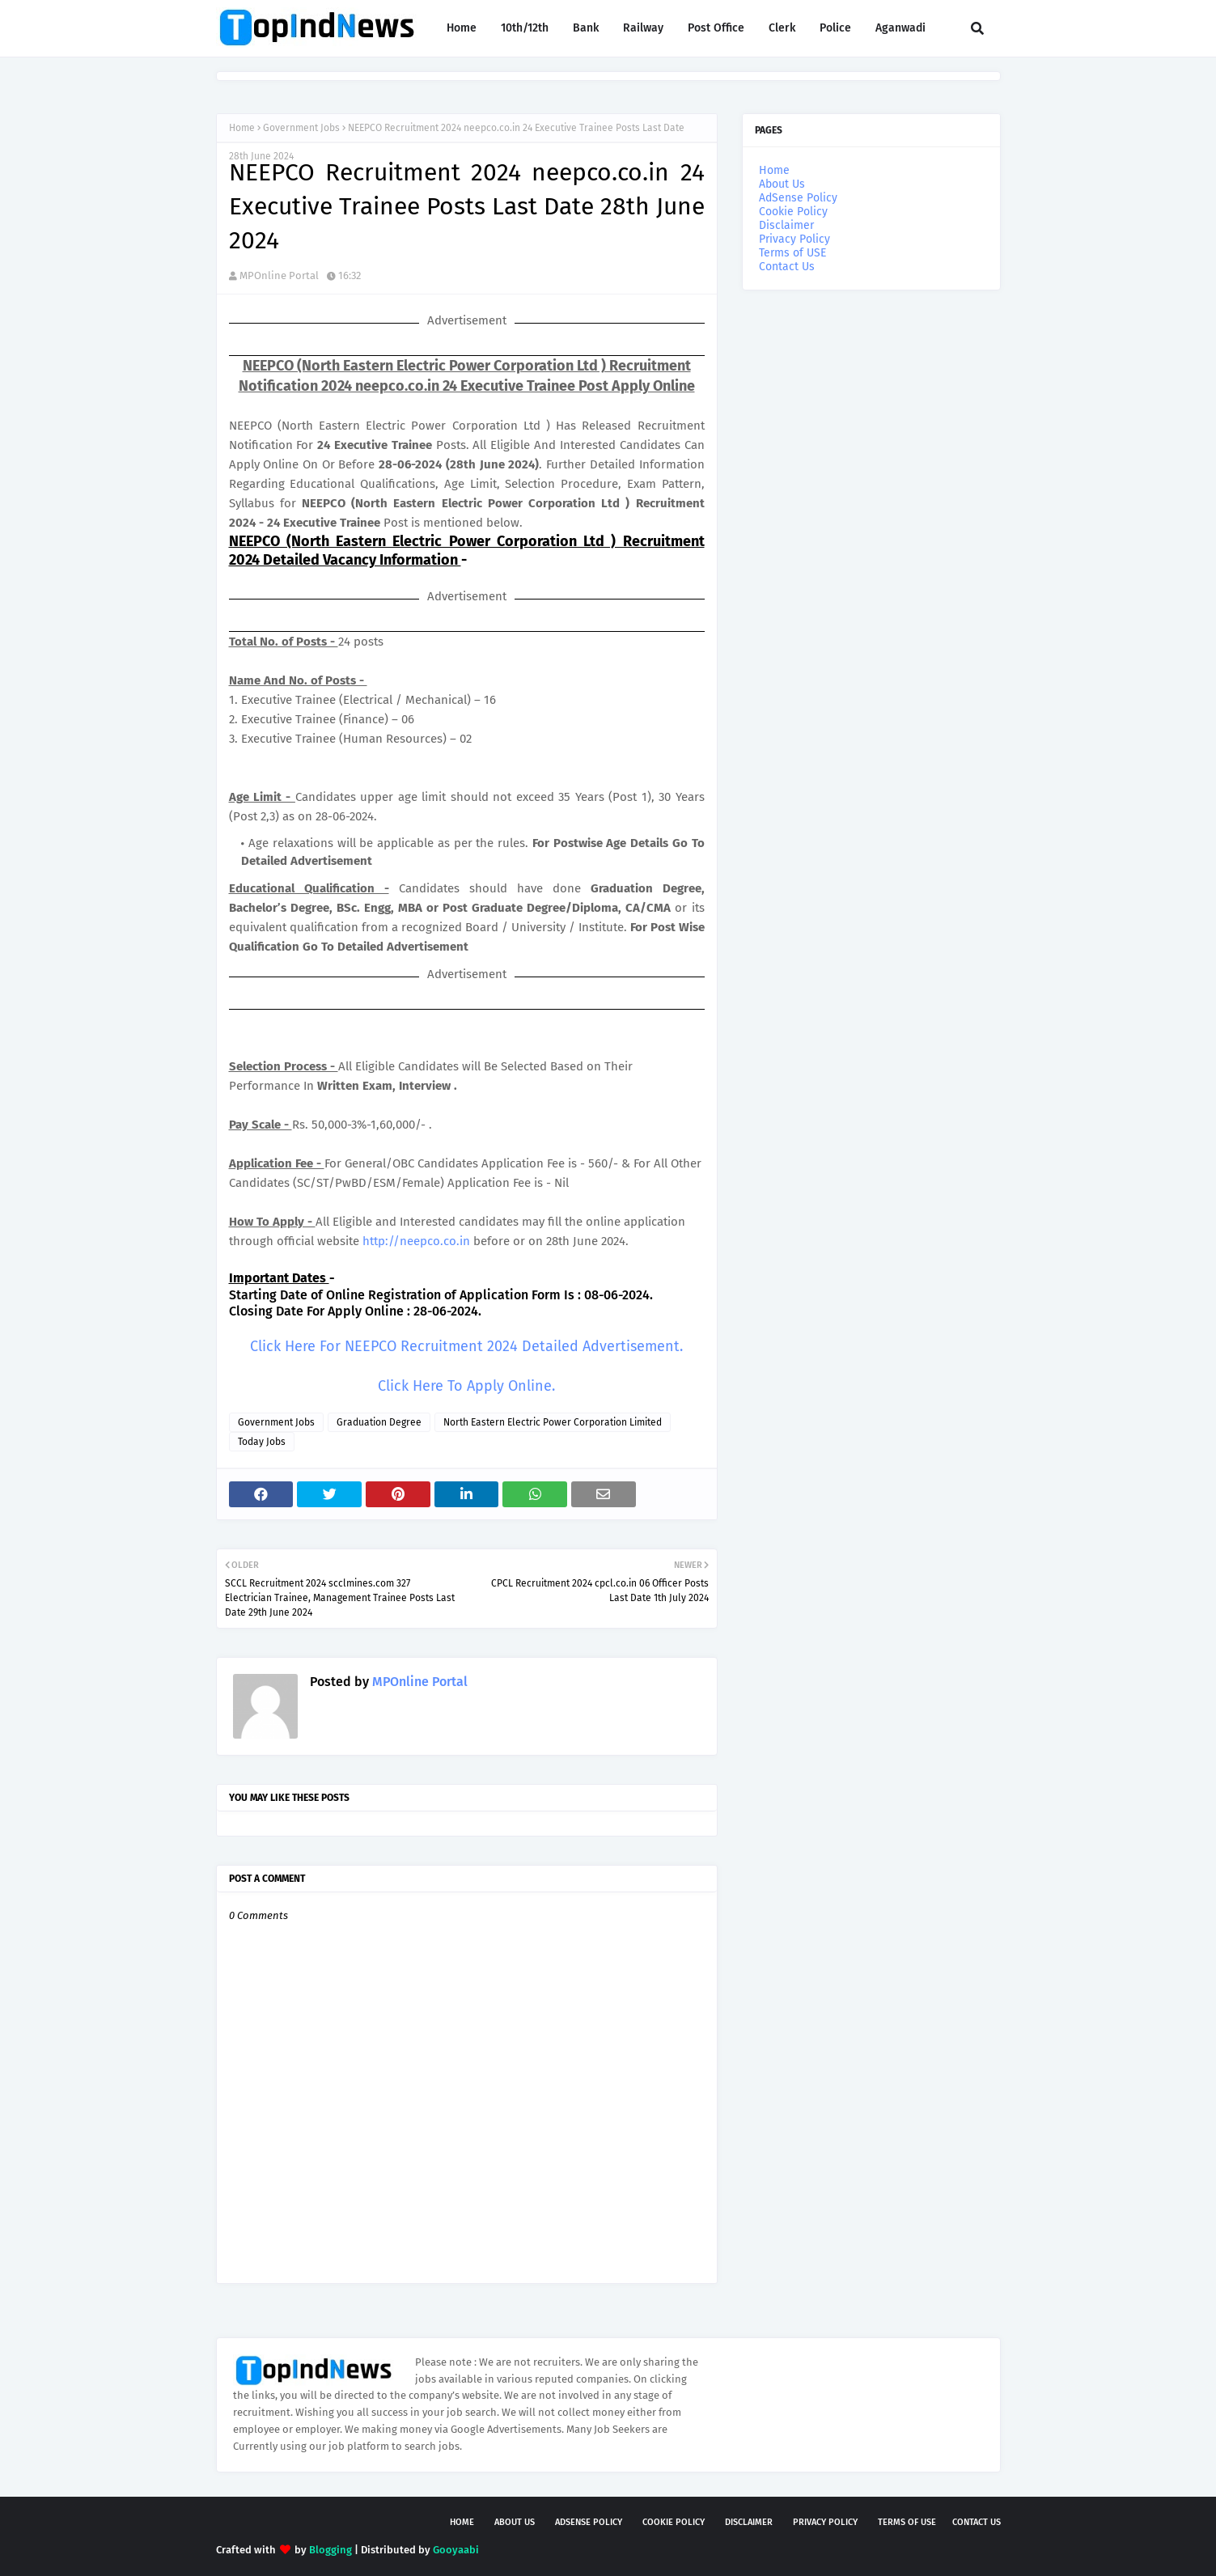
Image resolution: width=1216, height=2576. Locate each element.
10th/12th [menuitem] (525, 28)
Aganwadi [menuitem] (900, 28)
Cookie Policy (793, 211)
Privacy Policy (794, 239)
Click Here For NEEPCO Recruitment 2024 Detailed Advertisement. (466, 1346)
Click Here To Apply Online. (466, 1386)
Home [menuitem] (462, 28)
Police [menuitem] (835, 28)
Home (242, 127)
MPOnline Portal (279, 275)
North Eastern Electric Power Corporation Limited (552, 1422)
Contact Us (787, 266)
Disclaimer (786, 225)
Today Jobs (262, 1441)
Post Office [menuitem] (716, 28)
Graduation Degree (379, 1422)
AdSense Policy (798, 198)
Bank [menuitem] (586, 28)
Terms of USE (792, 253)
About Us (782, 184)
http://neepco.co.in (416, 1241)
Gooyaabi (456, 2550)
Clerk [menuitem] (782, 28)
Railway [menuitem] (643, 28)
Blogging (330, 2550)
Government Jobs (301, 127)
